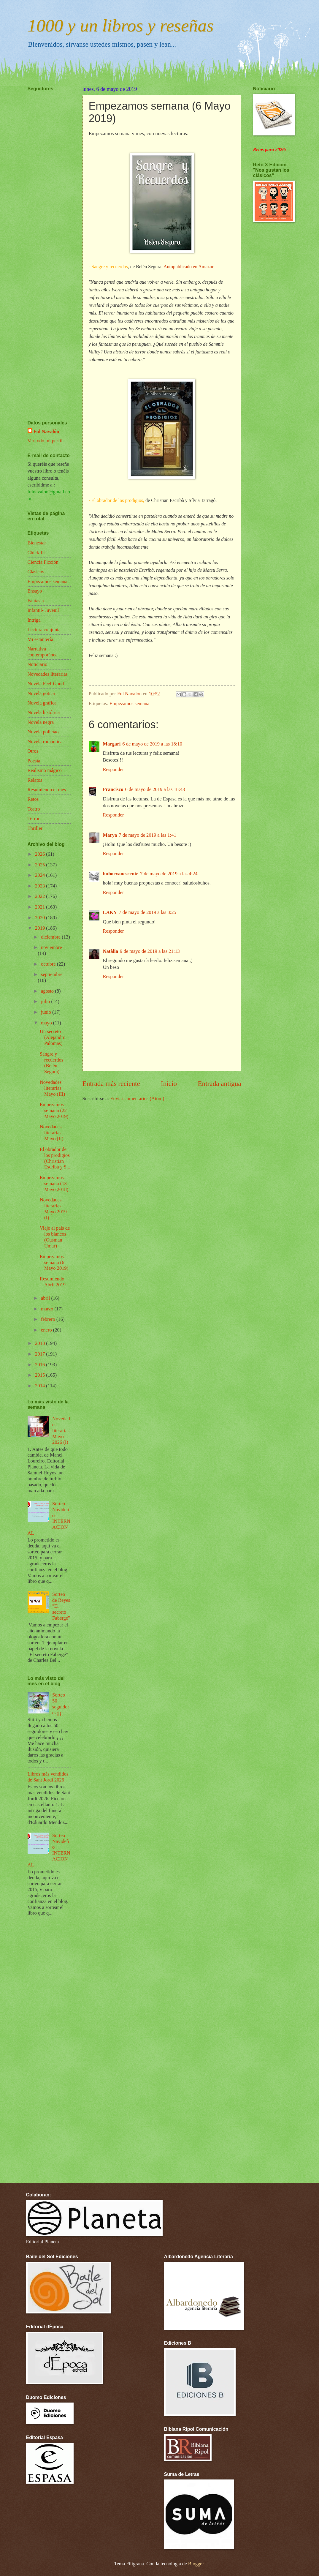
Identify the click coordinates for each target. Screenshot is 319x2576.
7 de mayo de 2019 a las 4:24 (168, 873)
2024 (40, 875)
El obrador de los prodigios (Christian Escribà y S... (55, 1158)
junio (46, 1012)
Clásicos (36, 571)
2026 (40, 854)
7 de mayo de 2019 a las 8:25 (147, 912)
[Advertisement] (45, 238)
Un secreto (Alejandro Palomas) (53, 1037)
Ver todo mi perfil (45, 440)
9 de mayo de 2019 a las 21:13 (150, 951)
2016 (40, 1364)
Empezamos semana (129, 703)
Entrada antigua (219, 1083)
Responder (113, 769)
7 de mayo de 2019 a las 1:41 (147, 835)
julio (46, 1001)
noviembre (51, 947)
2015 (40, 1375)
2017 (40, 1354)
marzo (47, 1309)
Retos (33, 799)
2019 (40, 928)
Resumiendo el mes (47, 789)
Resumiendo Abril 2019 (53, 1282)
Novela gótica (41, 693)
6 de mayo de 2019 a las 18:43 (155, 789)
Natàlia (110, 951)
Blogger (196, 2563)
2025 (40, 865)
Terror (34, 818)
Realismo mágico (45, 770)
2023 (40, 886)
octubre (49, 964)
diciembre (51, 937)
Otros (33, 751)
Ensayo (35, 591)
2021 (40, 907)
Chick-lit (36, 552)
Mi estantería (40, 639)
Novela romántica (45, 741)
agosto (48, 991)
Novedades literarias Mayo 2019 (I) (53, 1208)
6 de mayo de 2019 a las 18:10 (152, 744)
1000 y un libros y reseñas (121, 25)
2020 (40, 917)
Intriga (34, 620)
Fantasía (36, 601)
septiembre (52, 974)
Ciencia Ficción (43, 562)
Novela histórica (44, 712)
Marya (110, 835)
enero (47, 1330)
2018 (40, 1343)
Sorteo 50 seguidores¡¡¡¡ (60, 1704)
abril (46, 1298)
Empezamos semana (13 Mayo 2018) (54, 1183)
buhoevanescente (121, 873)
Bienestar (37, 543)
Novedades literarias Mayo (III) (52, 1088)
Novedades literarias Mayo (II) (52, 1132)
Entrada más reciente (111, 1083)
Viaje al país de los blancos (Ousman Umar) (55, 1237)
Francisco (113, 789)
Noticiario (37, 664)
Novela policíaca (44, 732)
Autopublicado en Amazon (189, 266)
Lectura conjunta (44, 629)
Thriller (35, 828)
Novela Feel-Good (46, 683)
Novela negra (41, 722)
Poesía (34, 761)
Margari (112, 744)
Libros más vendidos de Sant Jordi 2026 (48, 1777)
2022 (40, 896)
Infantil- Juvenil (43, 610)
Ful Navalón (46, 431)
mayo (47, 1023)
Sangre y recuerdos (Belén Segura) (51, 1063)
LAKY (110, 912)
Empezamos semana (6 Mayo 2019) (54, 1262)
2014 (40, 1386)
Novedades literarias (48, 674)
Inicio (169, 1083)
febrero (48, 1319)
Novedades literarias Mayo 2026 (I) (61, 1430)
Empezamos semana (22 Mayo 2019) (54, 1110)
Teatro (34, 809)
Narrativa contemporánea (43, 652)
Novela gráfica (42, 703)
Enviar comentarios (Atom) (137, 1098)
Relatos (35, 780)
